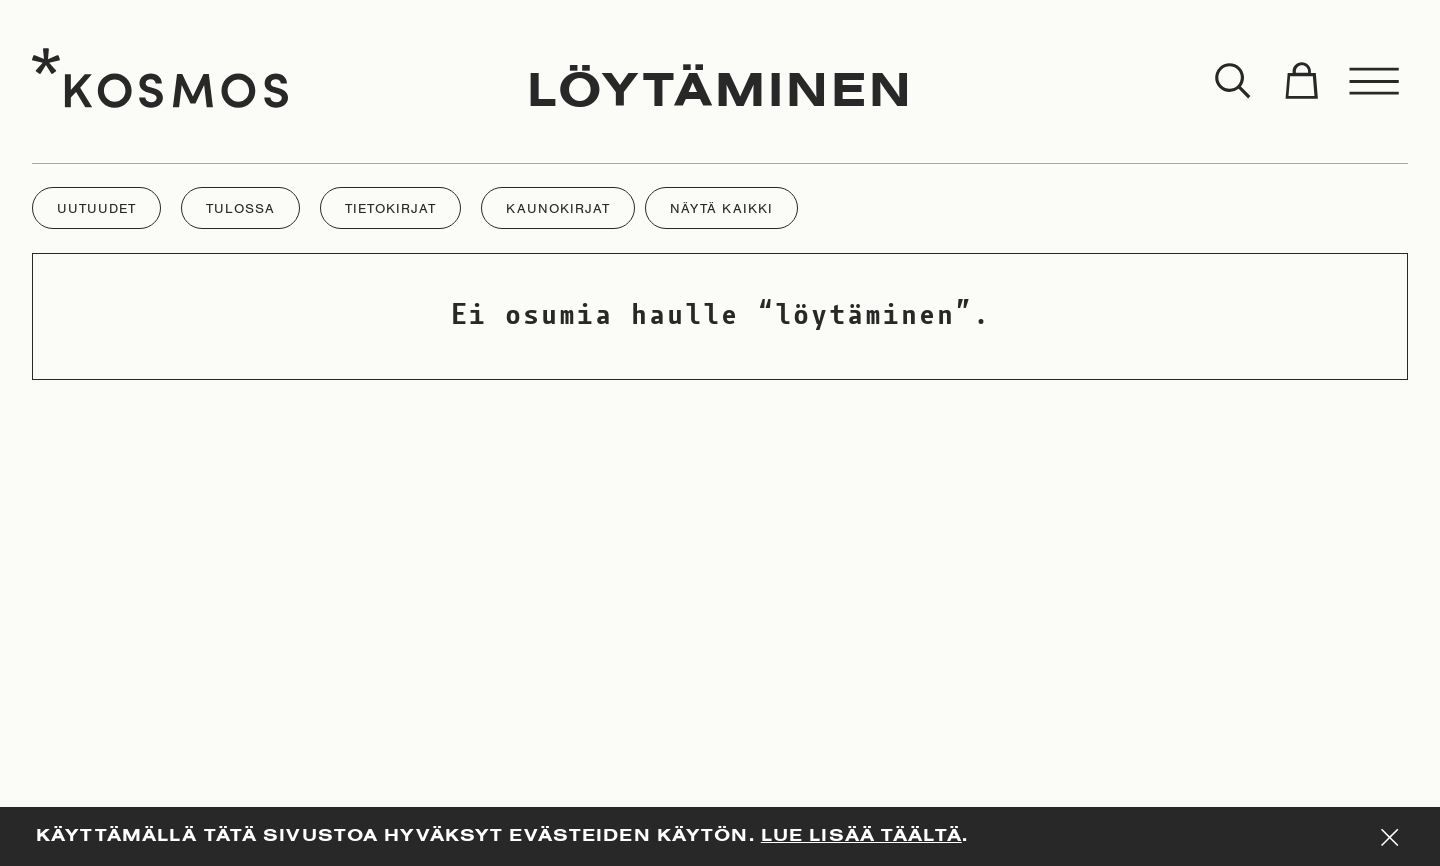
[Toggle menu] (1375, 82)
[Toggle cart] (1301, 82)
